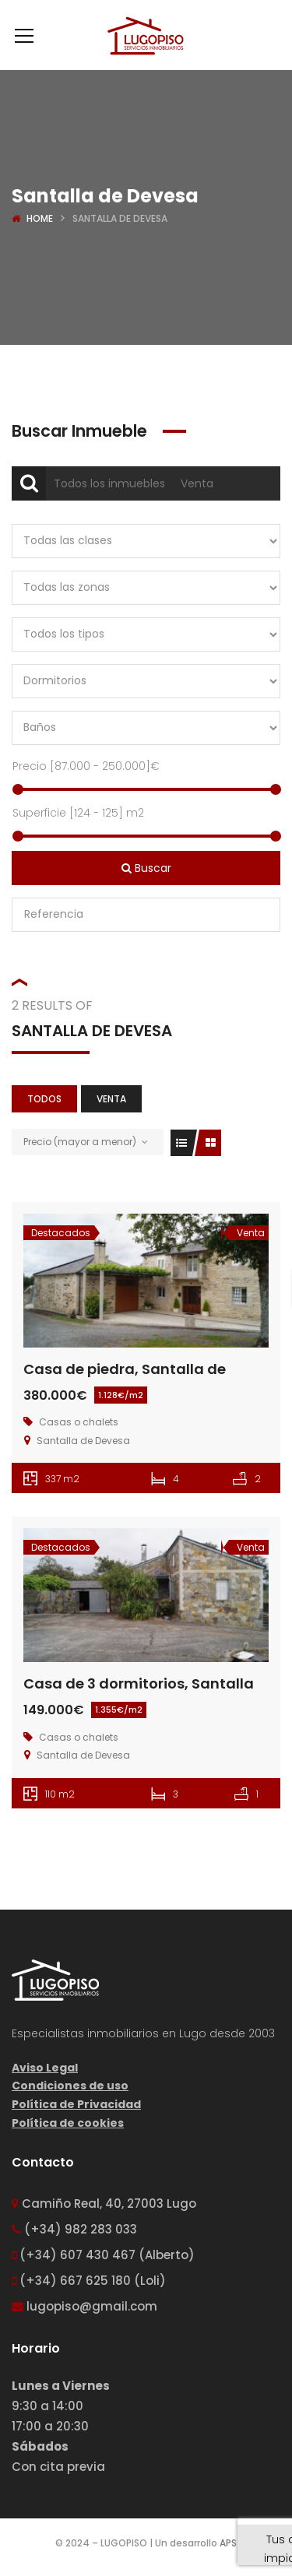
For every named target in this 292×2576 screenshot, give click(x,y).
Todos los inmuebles (109, 483)
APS (228, 2543)
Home (39, 218)
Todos (44, 1098)
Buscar (146, 868)
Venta (197, 483)
